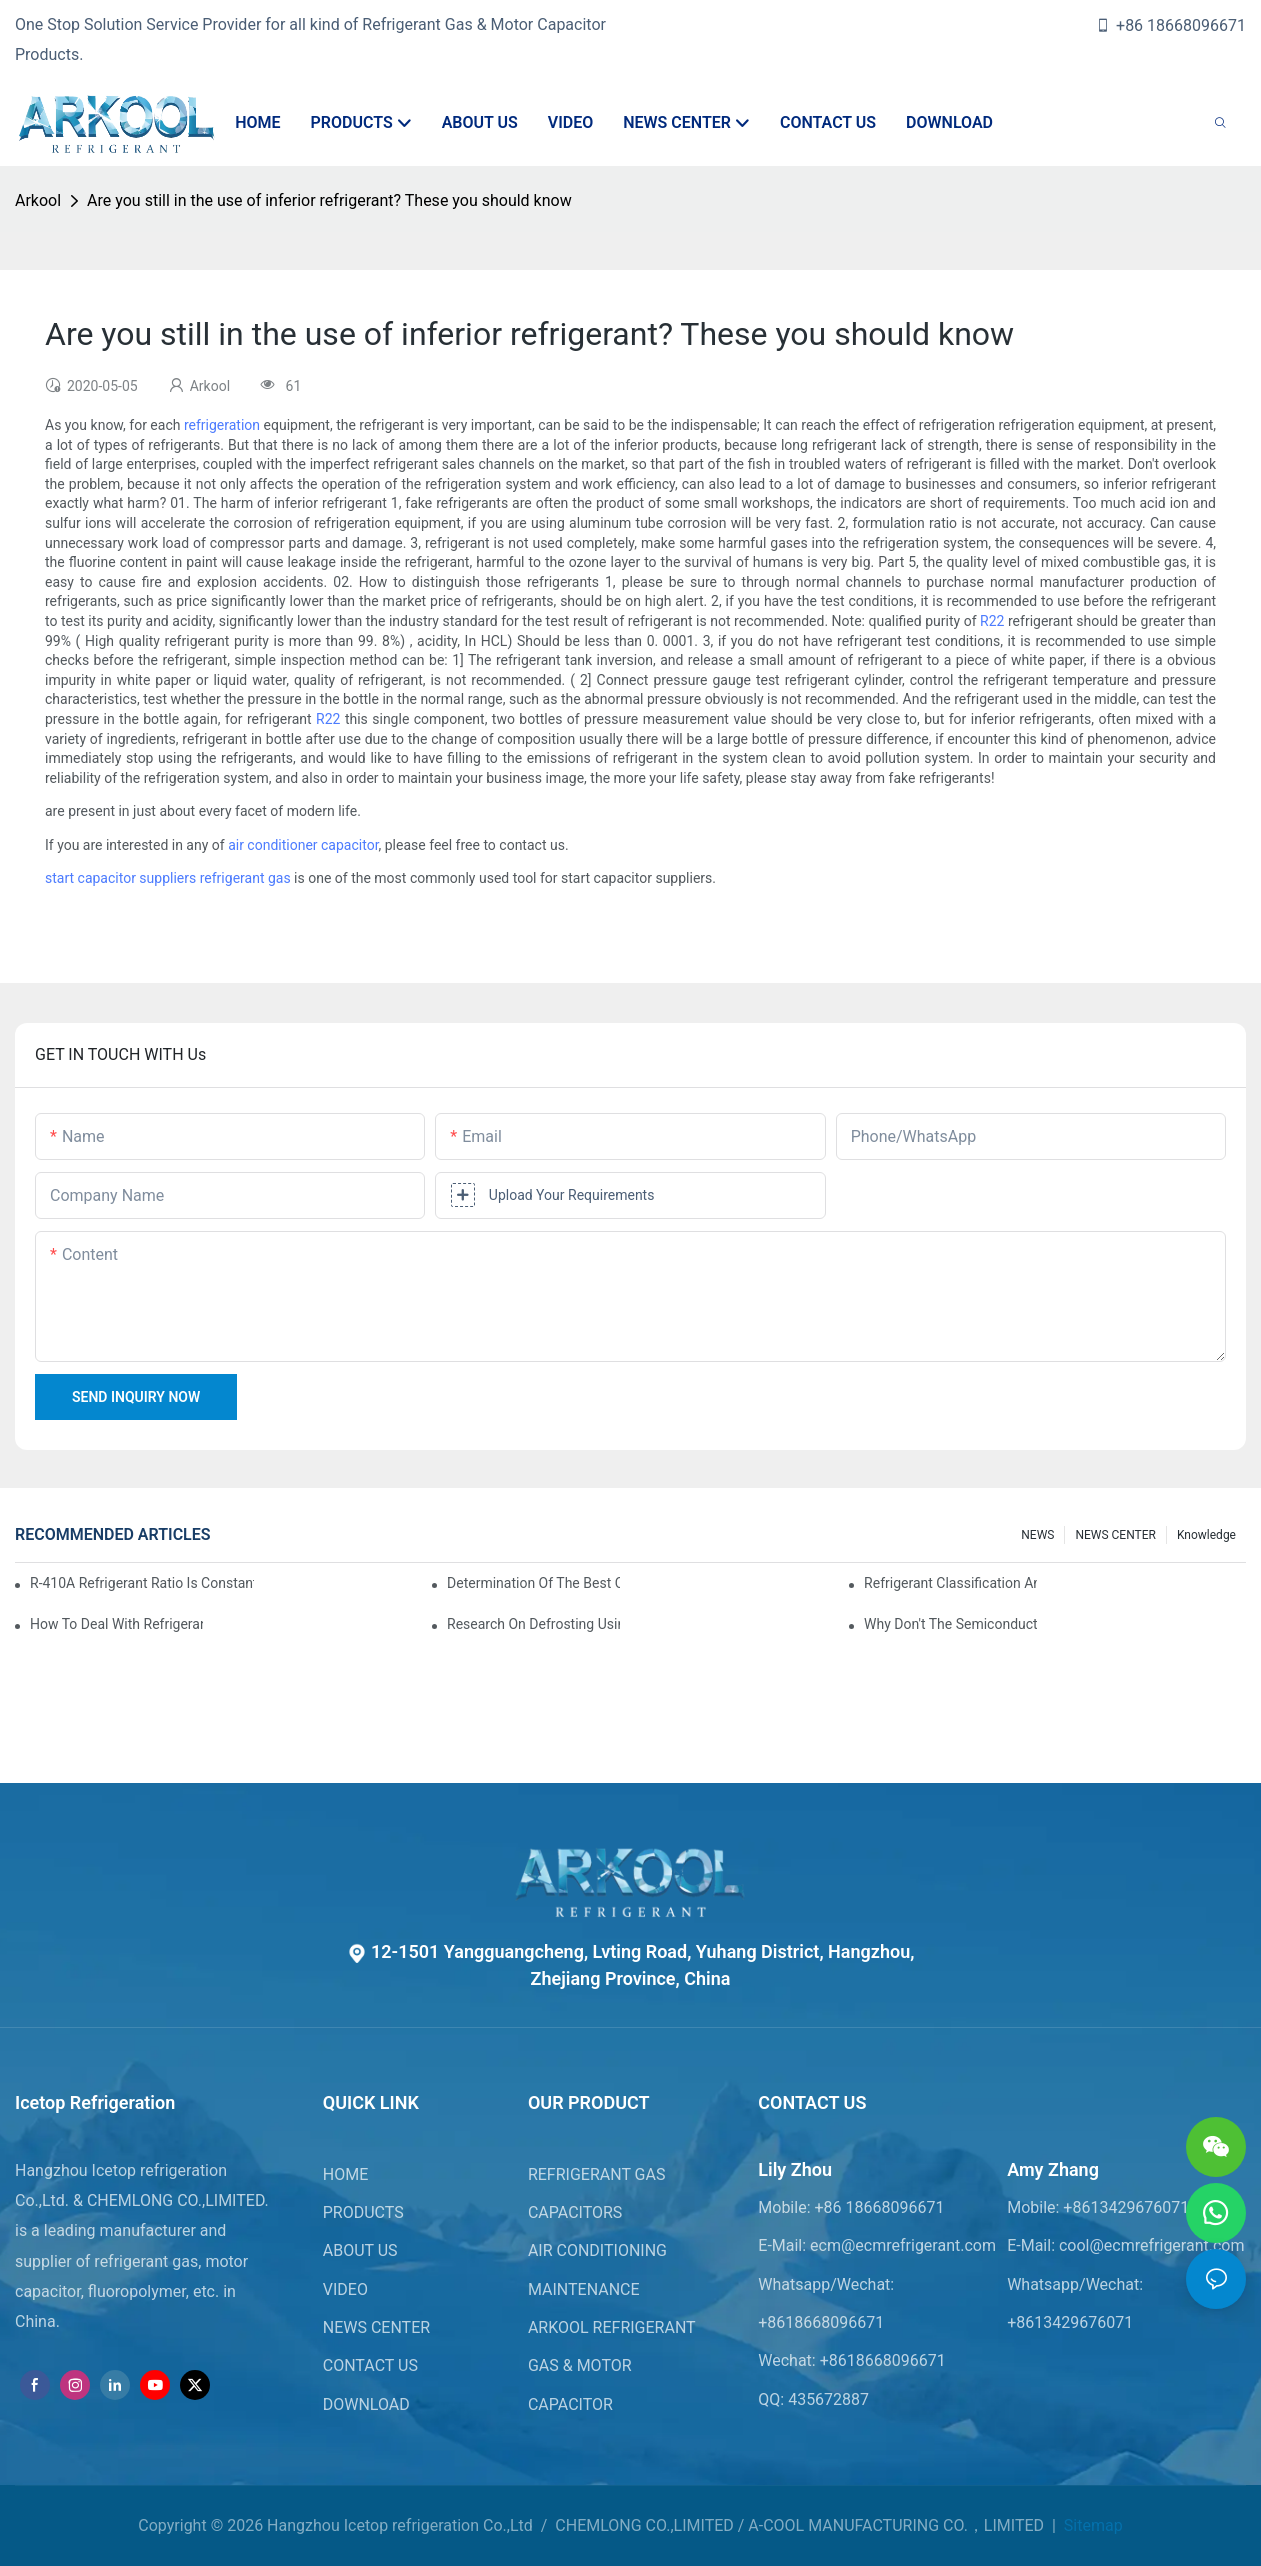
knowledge (1206, 1535)
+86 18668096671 (1170, 25)
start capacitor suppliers (120, 878)
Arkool (38, 200)
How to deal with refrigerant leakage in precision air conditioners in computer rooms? (116, 1624)
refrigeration (222, 425)
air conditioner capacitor (303, 845)
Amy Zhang (1053, 2169)
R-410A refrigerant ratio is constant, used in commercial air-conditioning (142, 1583)
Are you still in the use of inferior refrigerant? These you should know (329, 200)
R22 (992, 621)
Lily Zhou (795, 2169)
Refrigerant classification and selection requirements (950, 1583)
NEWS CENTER (1115, 1535)
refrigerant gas (245, 878)
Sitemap (1091, 2525)
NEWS (1037, 1535)
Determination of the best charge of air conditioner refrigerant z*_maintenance (533, 1583)
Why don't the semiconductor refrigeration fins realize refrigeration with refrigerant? (950, 1624)
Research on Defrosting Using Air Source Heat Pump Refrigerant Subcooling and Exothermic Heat (533, 1624)
